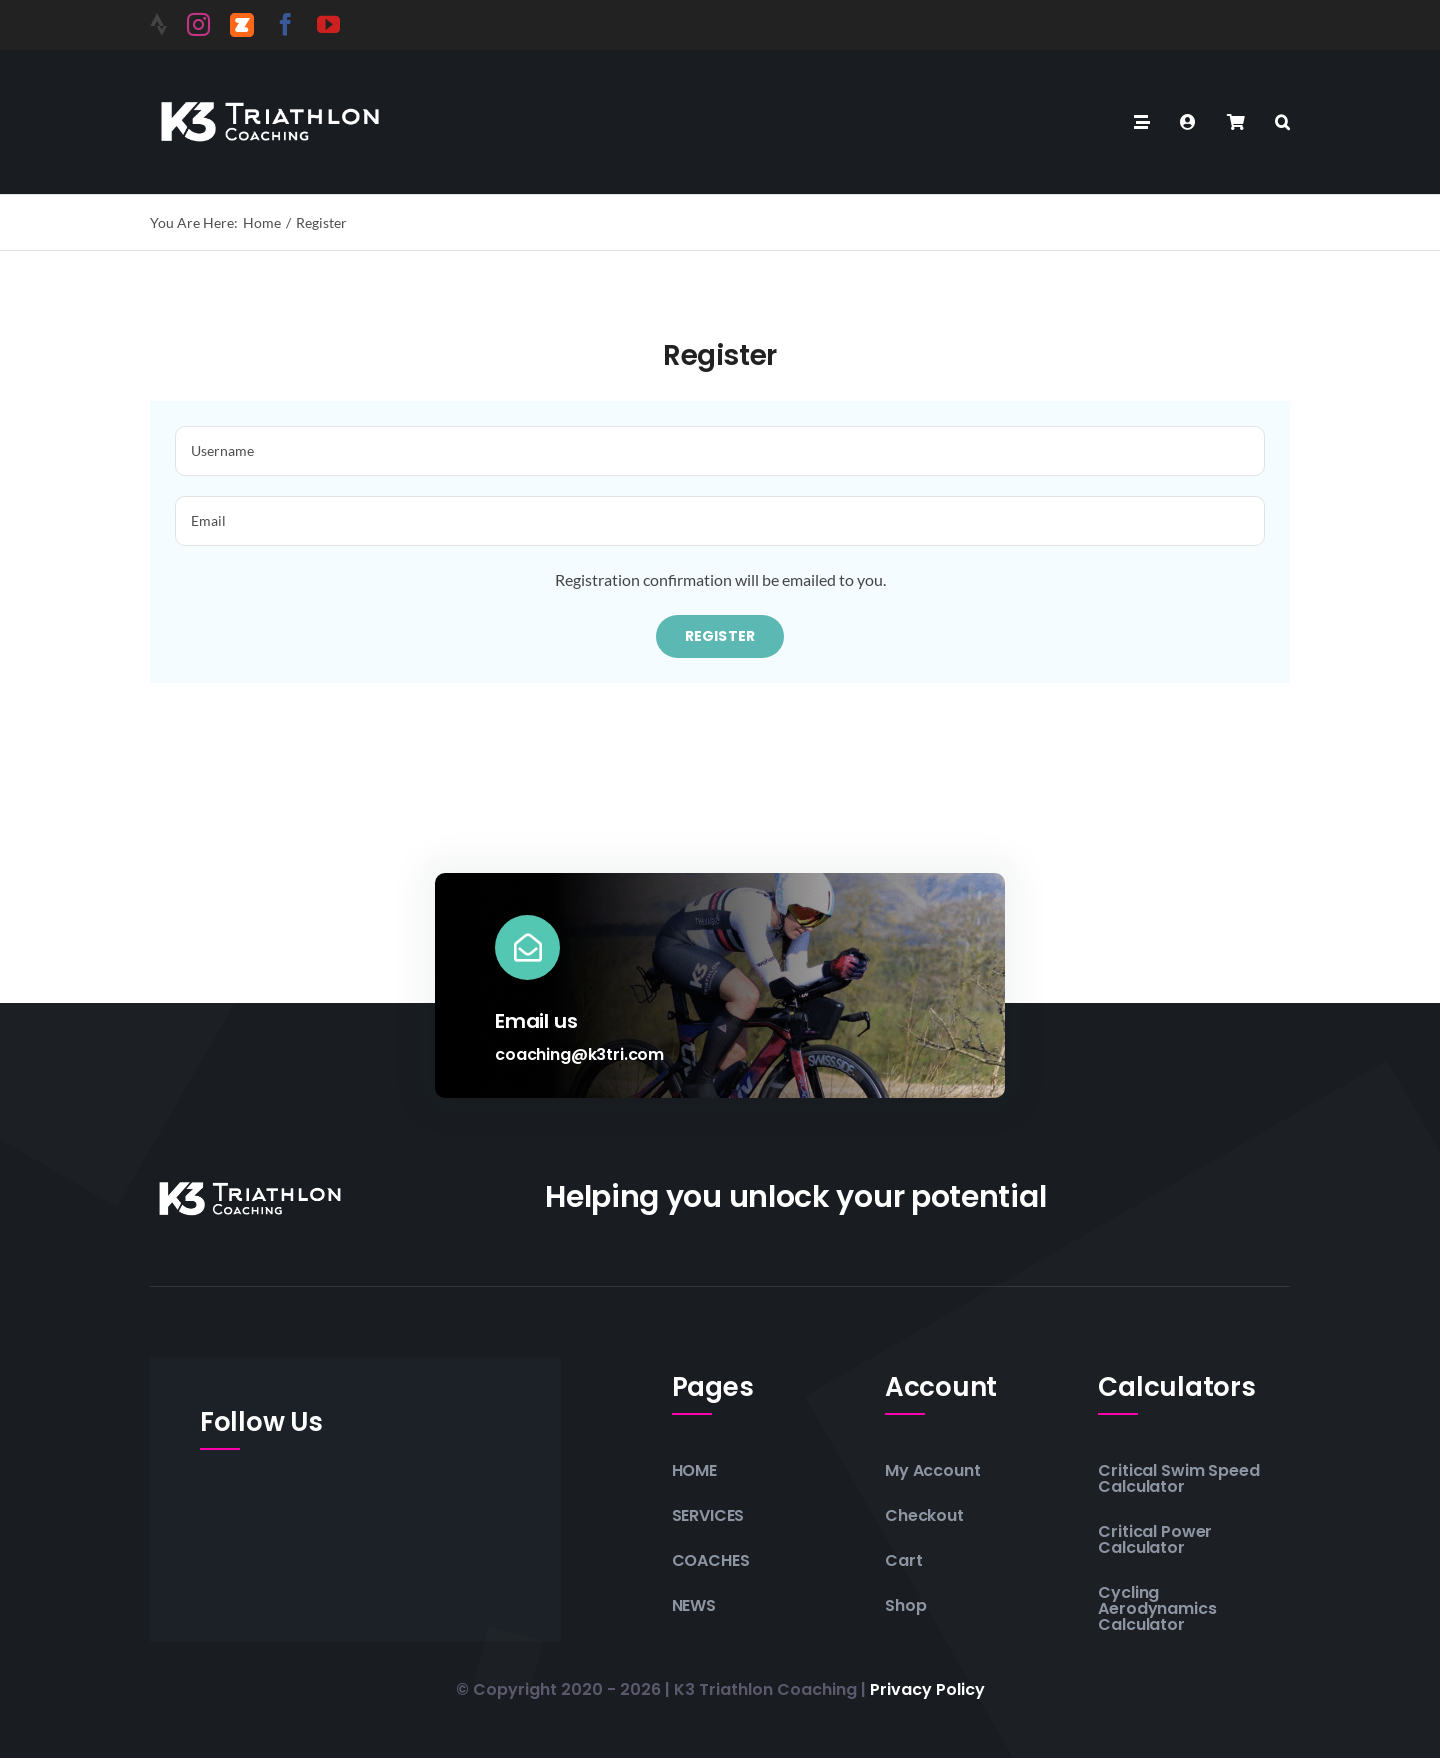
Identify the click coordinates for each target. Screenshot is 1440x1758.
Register (720, 636)
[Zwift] (242, 25)
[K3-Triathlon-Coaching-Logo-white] (270, 98)
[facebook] (285, 24)
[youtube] (328, 24)
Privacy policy (927, 1689)
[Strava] (158, 24)
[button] (1282, 122)
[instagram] (198, 24)
